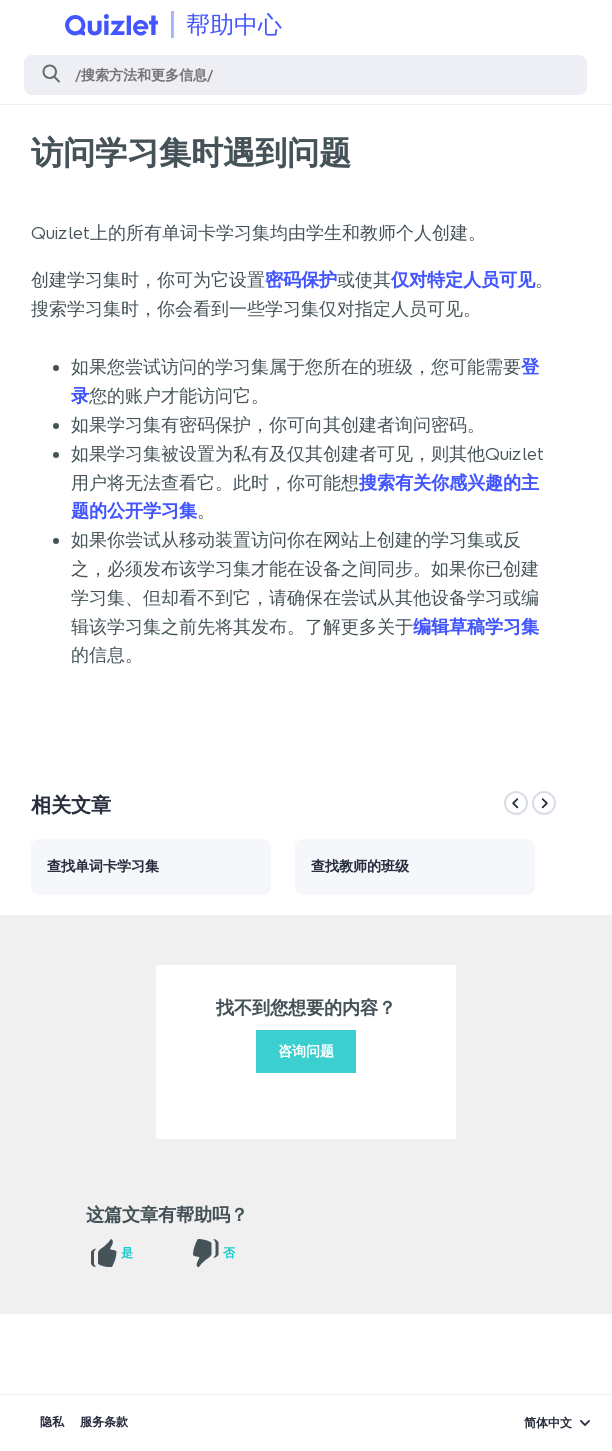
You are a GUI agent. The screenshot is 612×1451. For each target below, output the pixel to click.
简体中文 (548, 1423)
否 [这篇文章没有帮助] (229, 1253)
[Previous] (516, 803)
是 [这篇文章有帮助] (127, 1253)
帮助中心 (234, 24)
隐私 (52, 1422)
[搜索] (305, 75)
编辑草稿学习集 (476, 627)
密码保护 (301, 280)
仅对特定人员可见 (463, 280)
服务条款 (104, 1422)
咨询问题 (306, 1051)
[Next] (544, 803)
